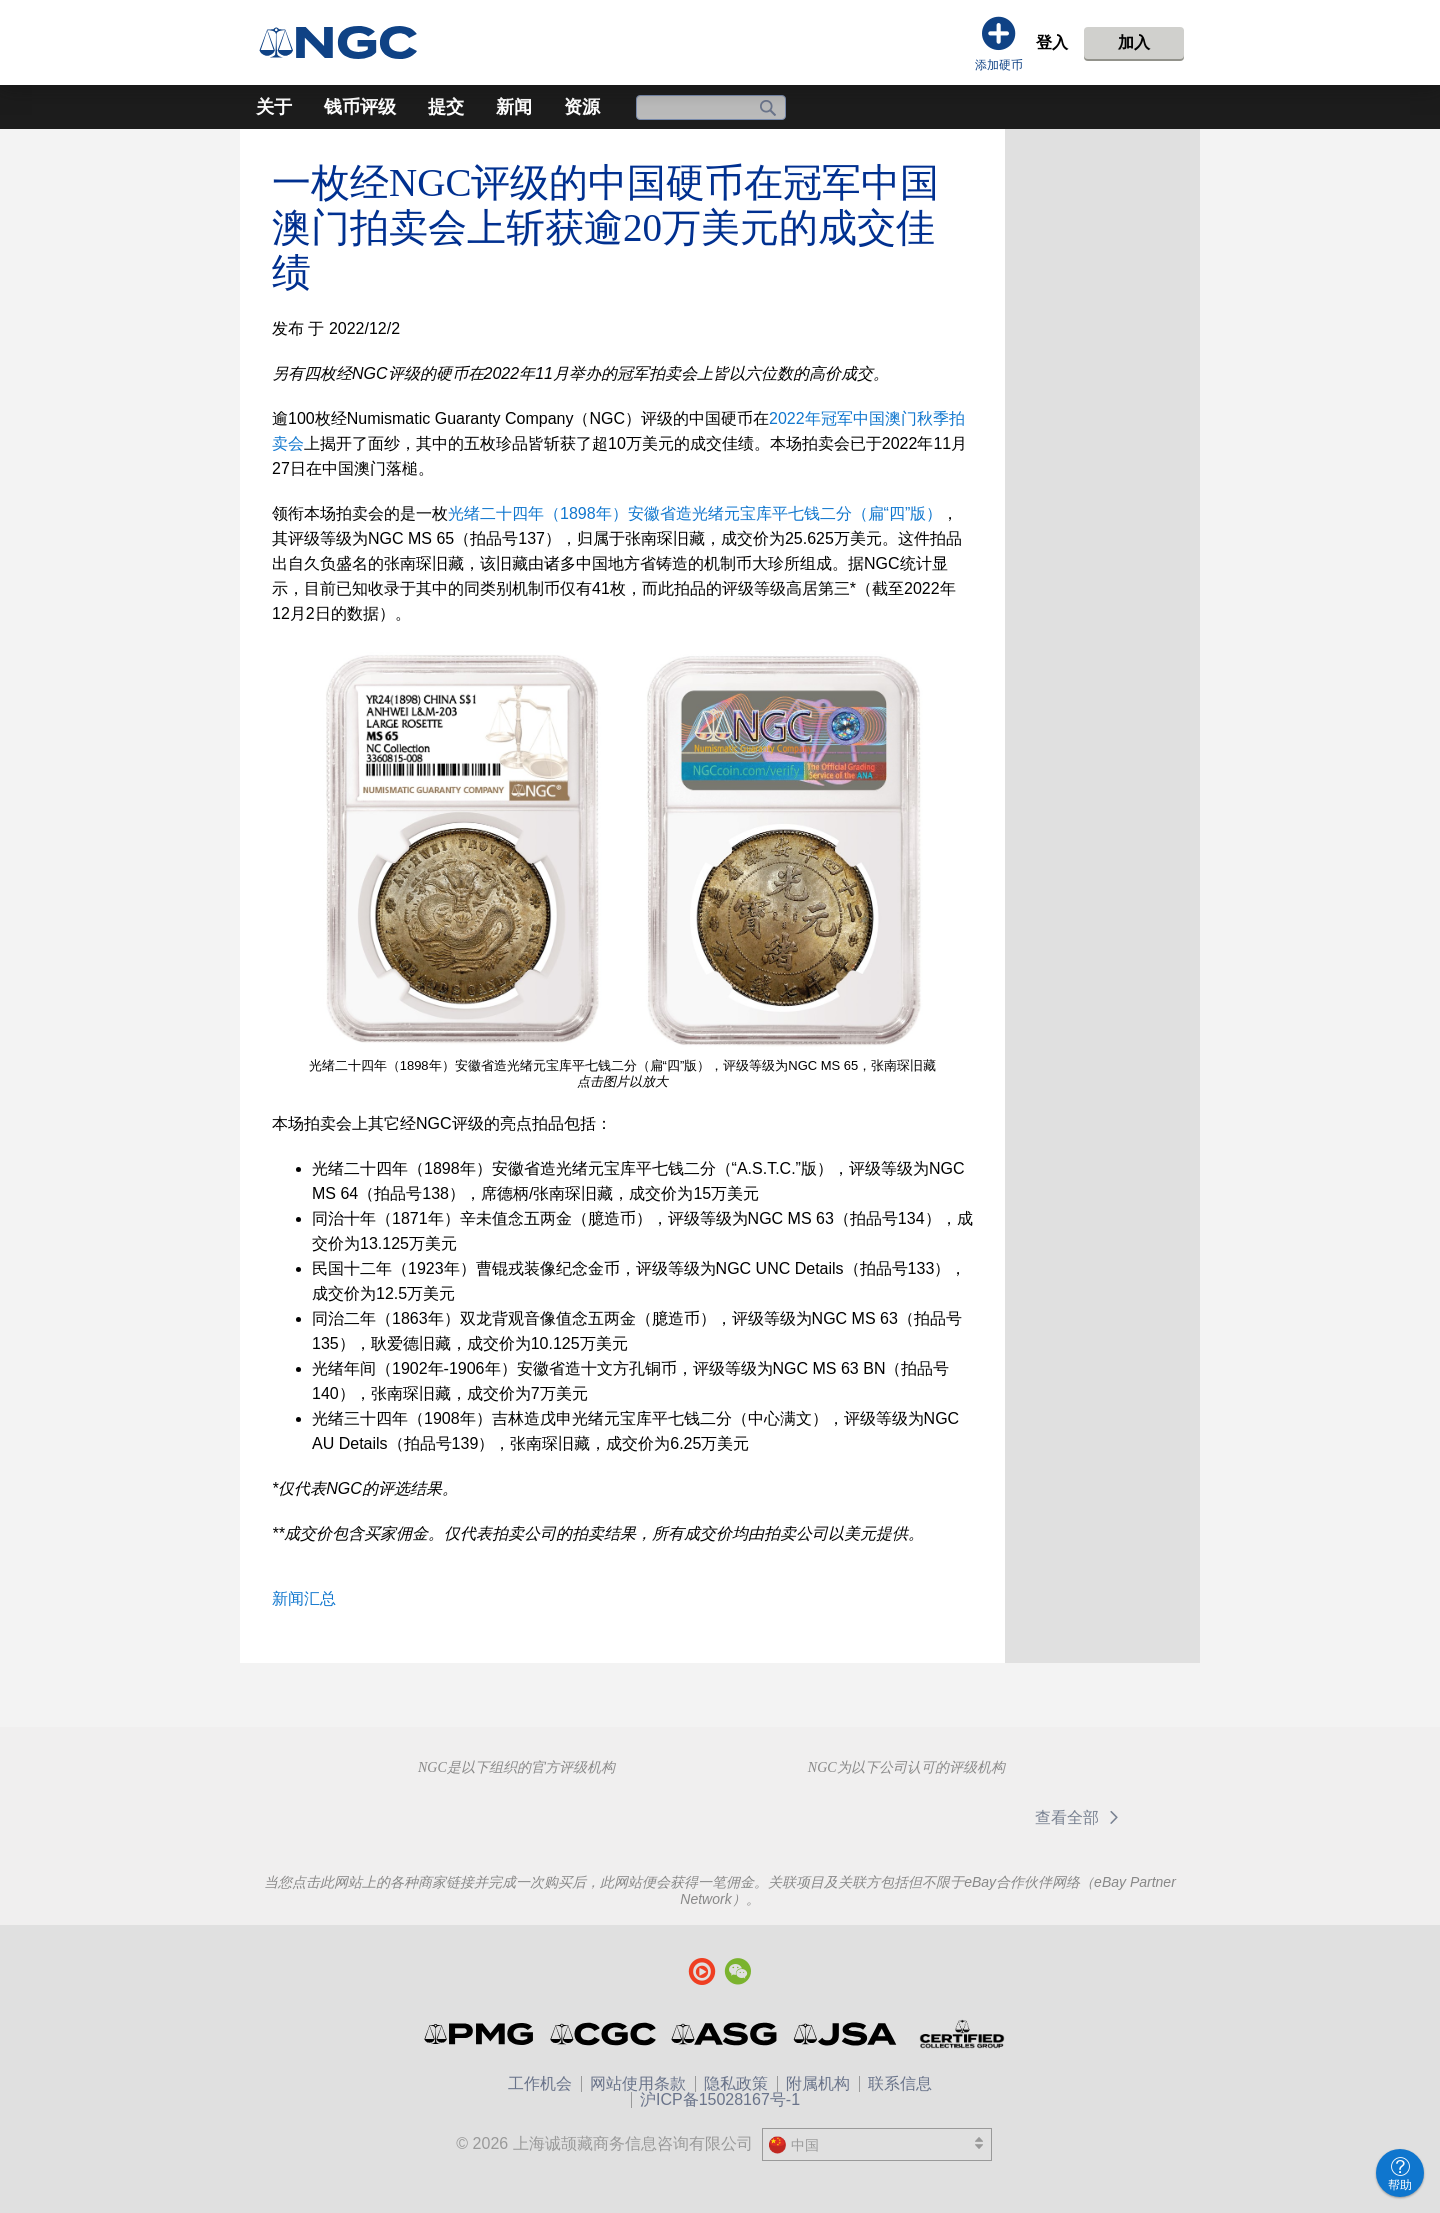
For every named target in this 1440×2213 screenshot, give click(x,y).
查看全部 (1080, 1817)
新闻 (514, 107)
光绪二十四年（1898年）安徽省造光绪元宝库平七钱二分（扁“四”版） (695, 513)
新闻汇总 (304, 1598)
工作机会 (540, 2083)
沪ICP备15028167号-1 (720, 2099)
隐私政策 (736, 2083)
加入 (1134, 42)
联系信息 (900, 2083)
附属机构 (818, 2083)
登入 (1052, 42)
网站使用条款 (638, 2083)
